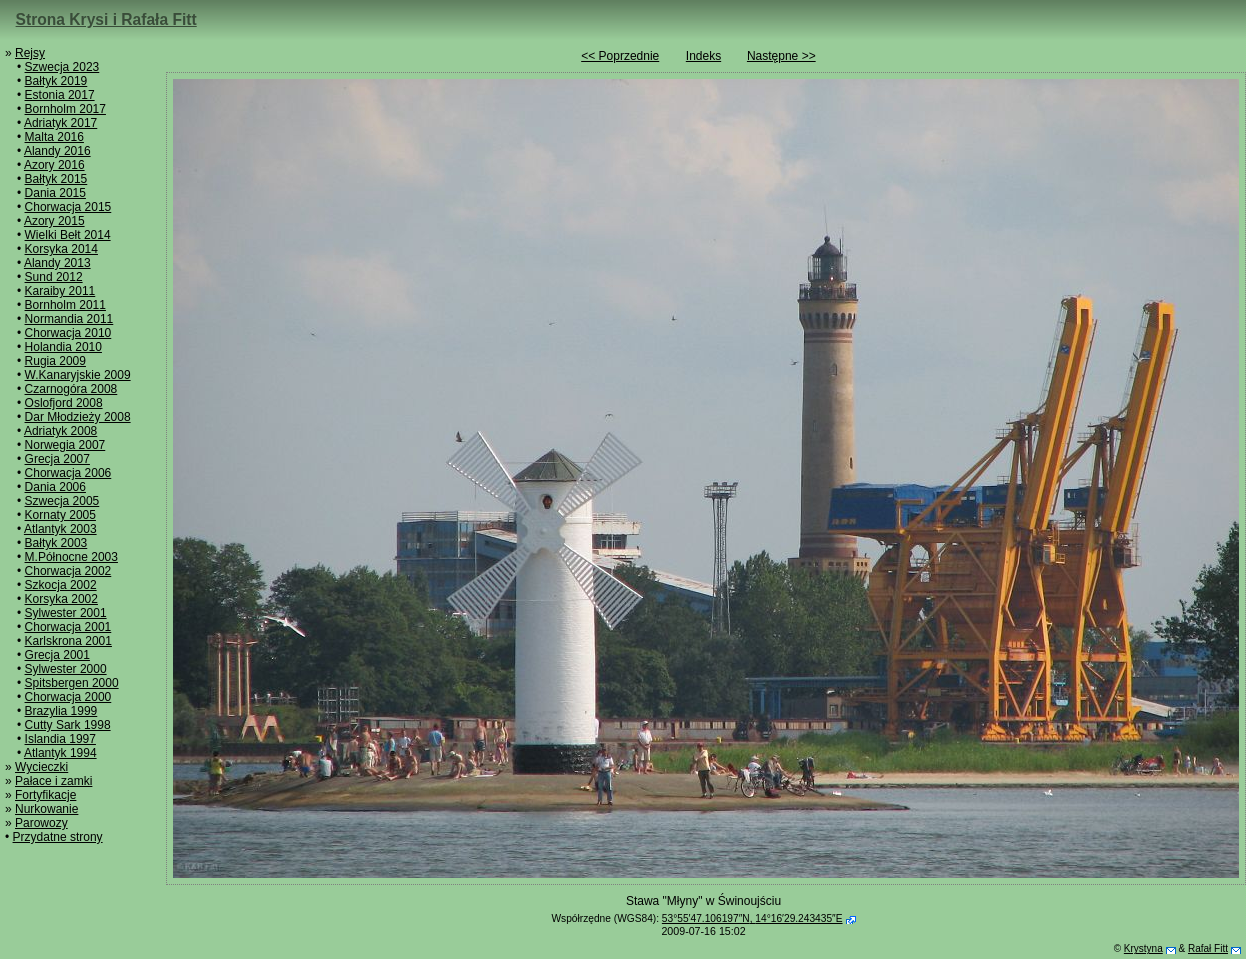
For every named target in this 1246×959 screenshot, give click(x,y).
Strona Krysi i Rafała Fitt (106, 19)
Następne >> (781, 56)
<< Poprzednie (620, 56)
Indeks (703, 56)
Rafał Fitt (1208, 948)
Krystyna (1143, 948)
